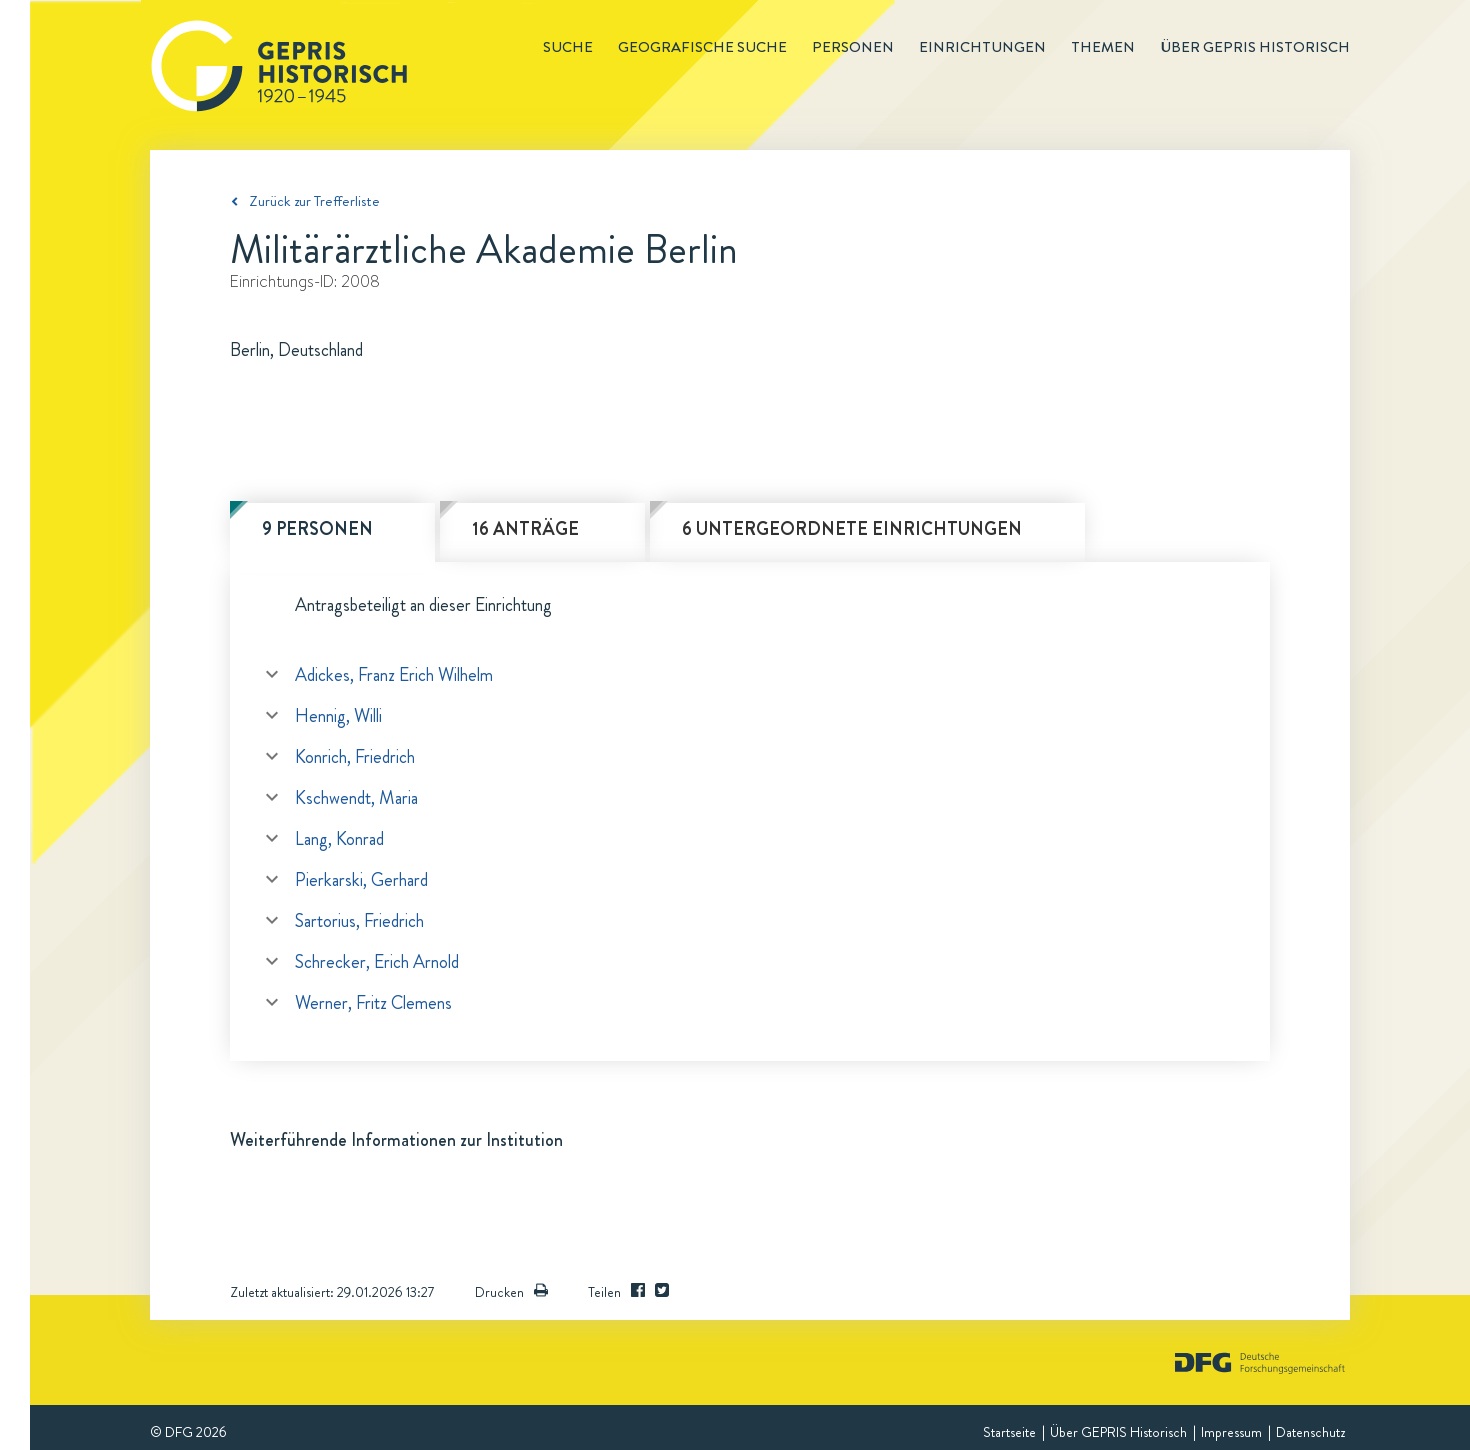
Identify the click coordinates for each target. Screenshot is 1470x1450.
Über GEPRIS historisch (1255, 47)
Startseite (1009, 1432)
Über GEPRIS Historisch (1118, 1432)
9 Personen (317, 529)
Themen (1103, 47)
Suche (568, 47)
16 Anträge (525, 529)
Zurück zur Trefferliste (314, 201)
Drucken (511, 1292)
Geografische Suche (702, 47)
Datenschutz (1310, 1432)
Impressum (1231, 1432)
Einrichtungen (982, 47)
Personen (853, 47)
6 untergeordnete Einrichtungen (852, 529)
